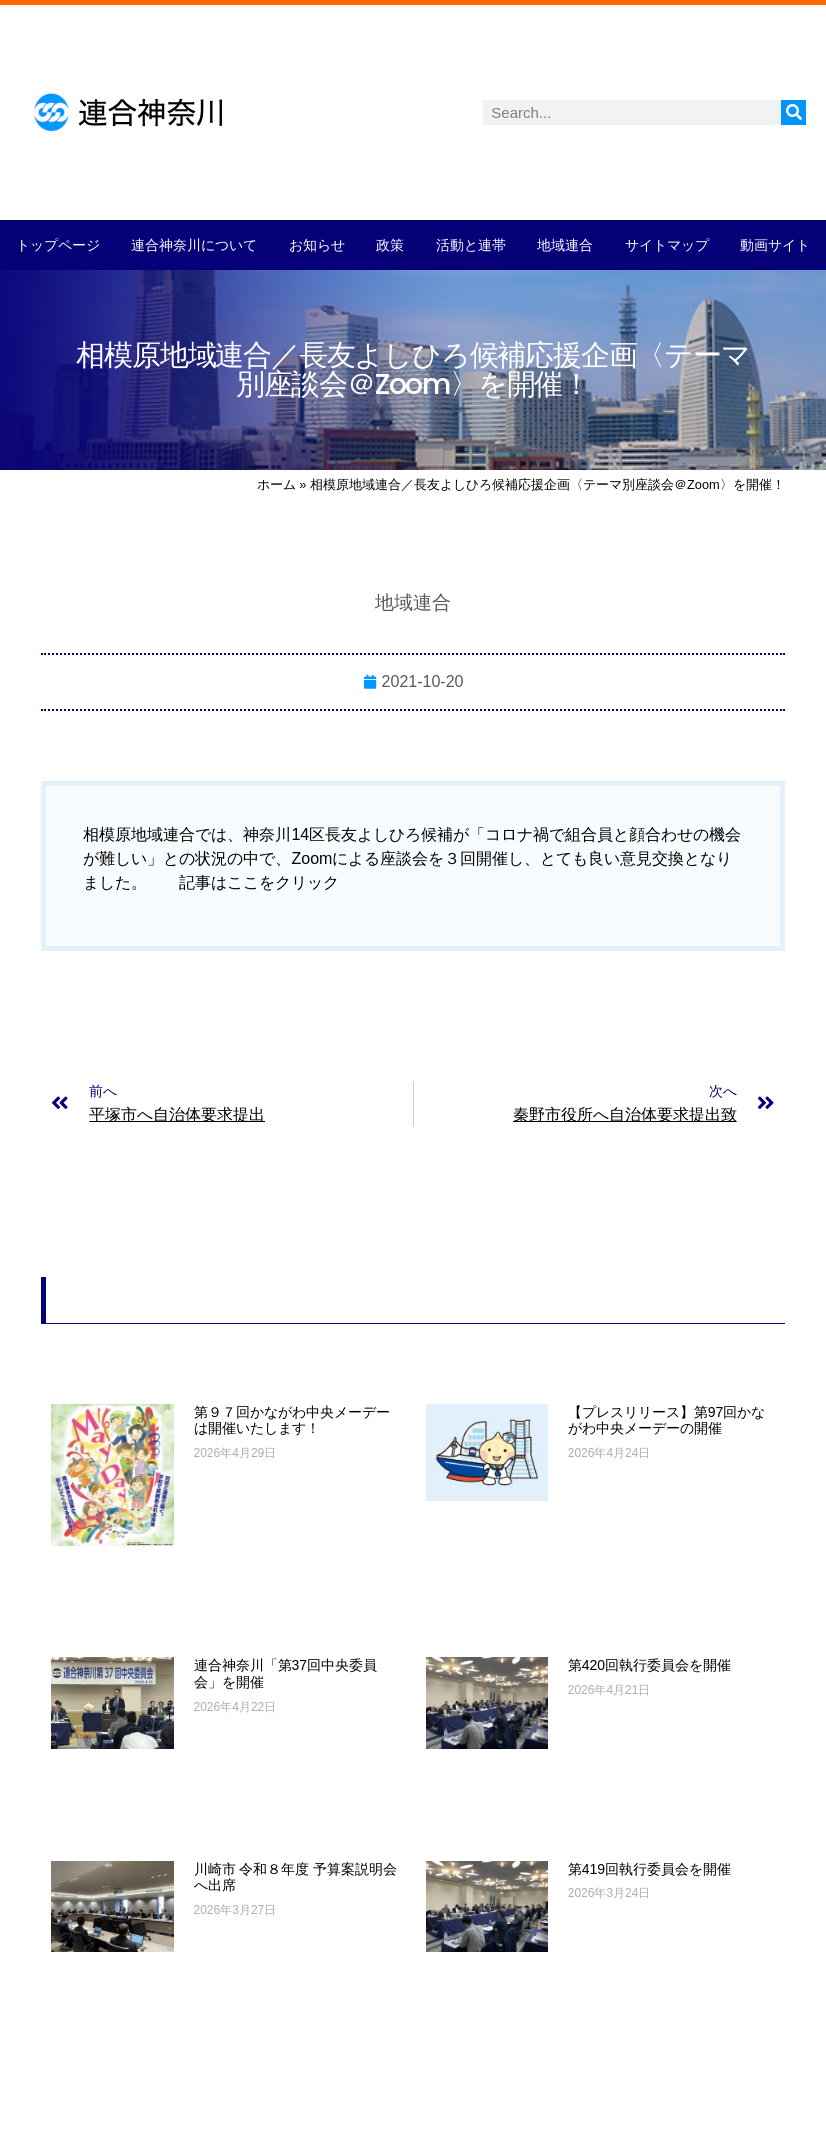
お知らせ (317, 245)
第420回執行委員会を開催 (649, 1665)
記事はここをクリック (259, 882)
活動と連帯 (471, 245)
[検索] (793, 112)
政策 (390, 245)
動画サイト (775, 245)
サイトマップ (667, 245)
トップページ (58, 245)
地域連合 (565, 245)
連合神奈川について (194, 245)
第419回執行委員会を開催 (649, 1869)
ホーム (276, 484)
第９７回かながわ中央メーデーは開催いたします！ (292, 1420)
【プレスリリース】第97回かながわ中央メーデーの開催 (667, 1420)
